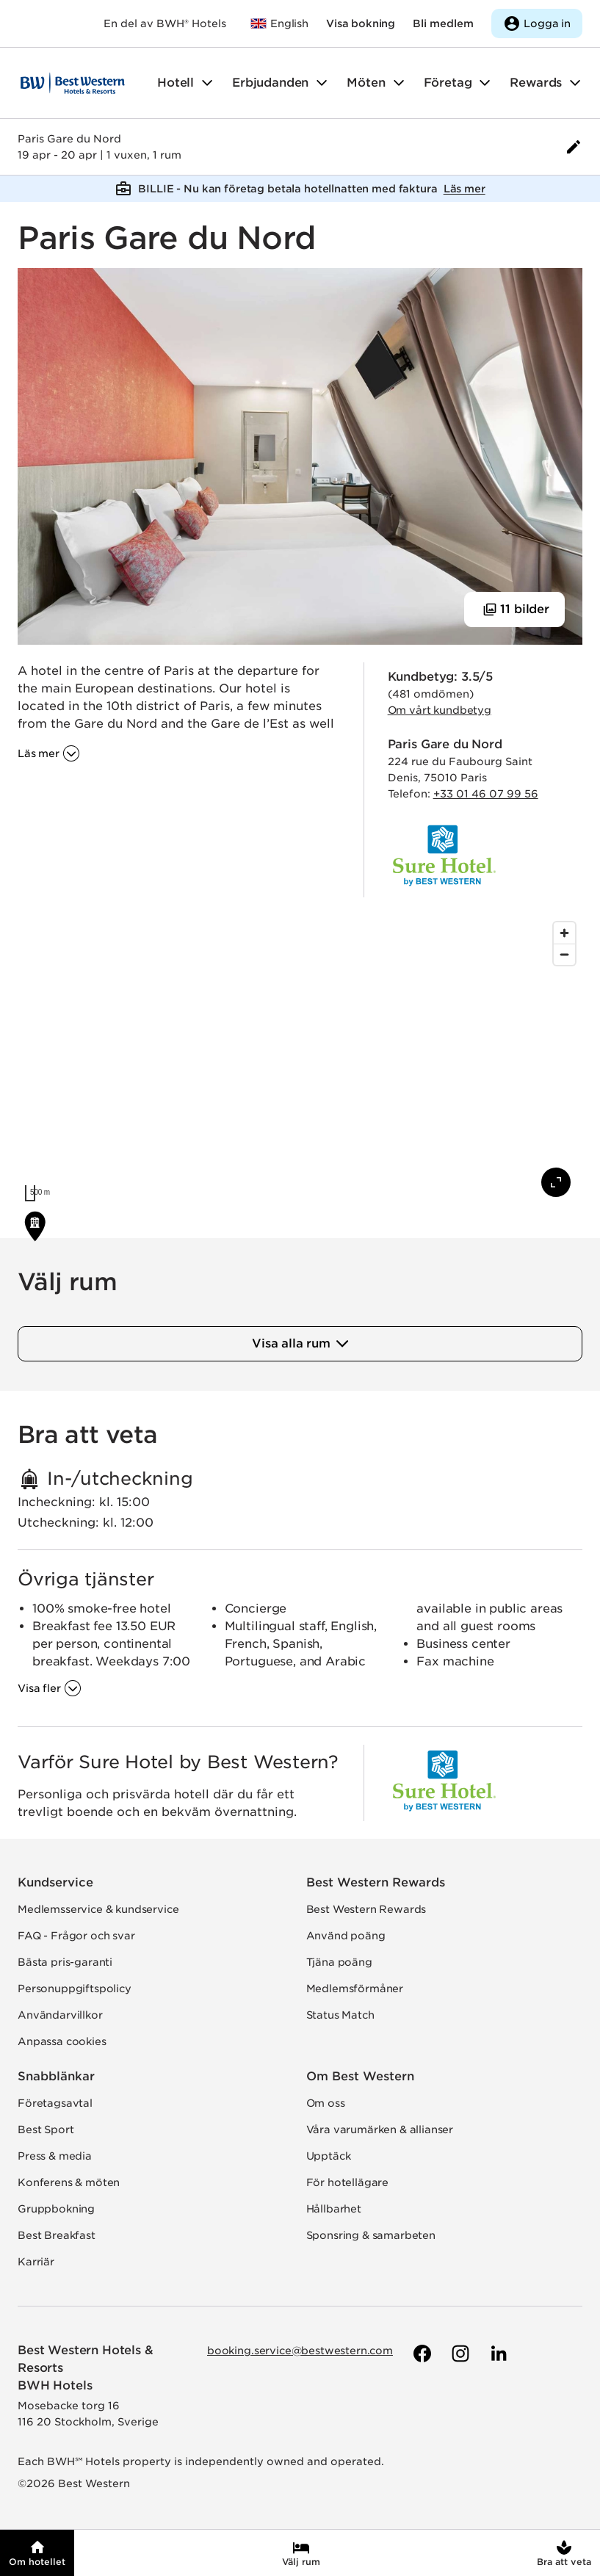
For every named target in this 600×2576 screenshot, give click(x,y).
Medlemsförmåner (355, 1988)
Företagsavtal (55, 2103)
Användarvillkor (60, 2015)
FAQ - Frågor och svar (76, 1936)
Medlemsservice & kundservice (98, 1909)
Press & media (55, 2156)
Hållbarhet (333, 2209)
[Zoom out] (564, 954)
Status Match (340, 2015)
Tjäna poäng (339, 1962)
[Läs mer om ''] (49, 753)
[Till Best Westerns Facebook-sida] (421, 2353)
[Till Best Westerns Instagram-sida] (459, 2353)
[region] (300, 1062)
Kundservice (55, 1882)
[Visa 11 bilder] (514, 609)
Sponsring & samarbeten (370, 2235)
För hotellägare (347, 2182)
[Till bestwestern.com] (279, 23)
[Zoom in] (564, 933)
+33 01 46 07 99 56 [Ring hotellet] (485, 794)
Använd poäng (346, 1936)
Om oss (325, 2103)
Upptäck (328, 2156)
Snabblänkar (56, 2076)
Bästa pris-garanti (65, 1962)
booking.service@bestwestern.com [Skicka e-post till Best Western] (300, 2350)
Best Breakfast (56, 2235)
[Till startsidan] (73, 83)
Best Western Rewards (375, 1882)
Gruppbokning (56, 2209)
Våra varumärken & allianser (380, 2129)
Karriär (36, 2262)
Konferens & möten (69, 2182)
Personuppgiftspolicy (74, 1988)
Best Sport (45, 2129)
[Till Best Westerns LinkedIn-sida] (497, 2353)
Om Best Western (360, 2076)
